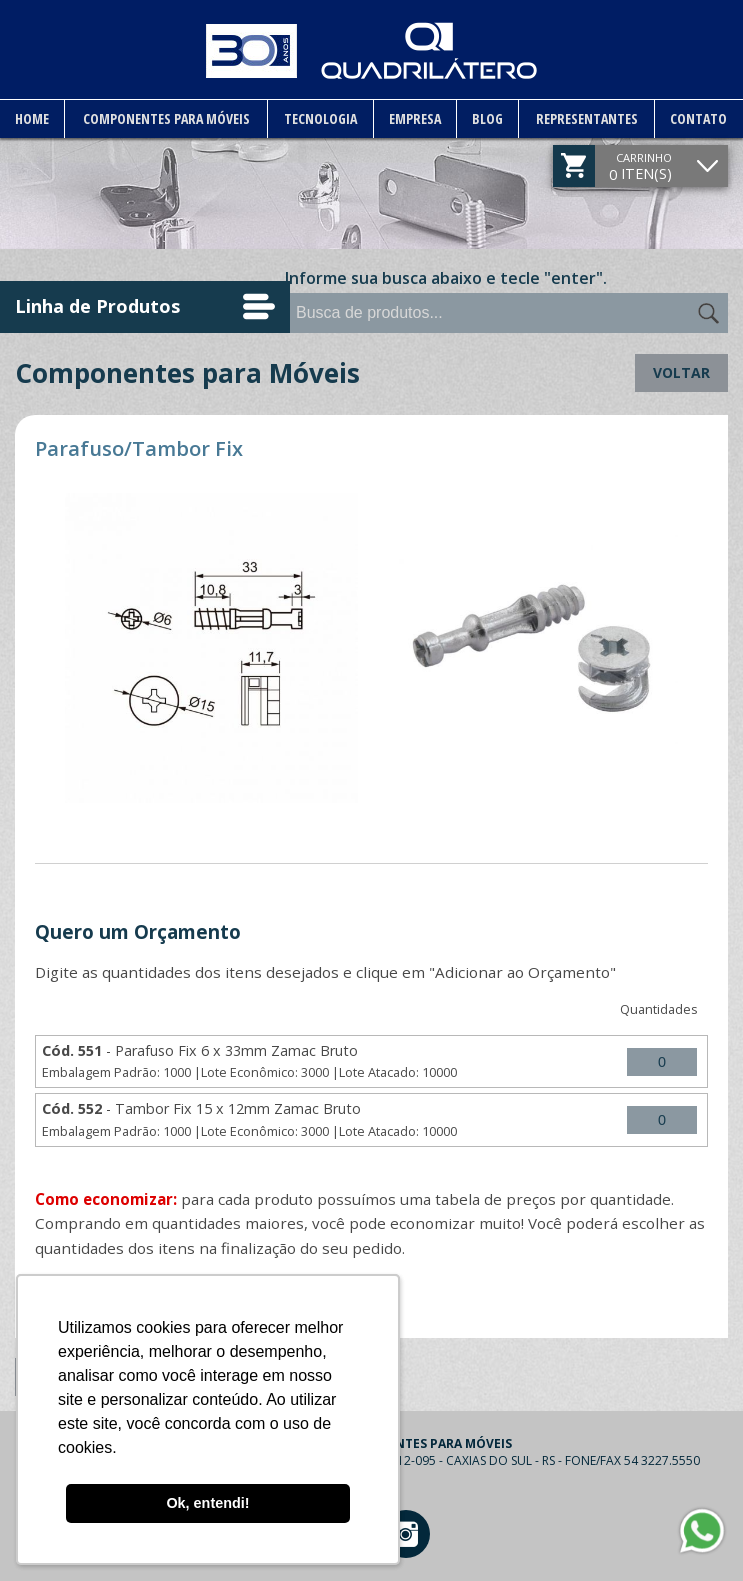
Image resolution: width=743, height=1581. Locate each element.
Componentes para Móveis (165, 118)
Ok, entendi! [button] (207, 1503)
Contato (698, 118)
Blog (487, 118)
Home (32, 118)
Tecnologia (319, 118)
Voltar (681, 372)
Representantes (587, 118)
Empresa (414, 118)
